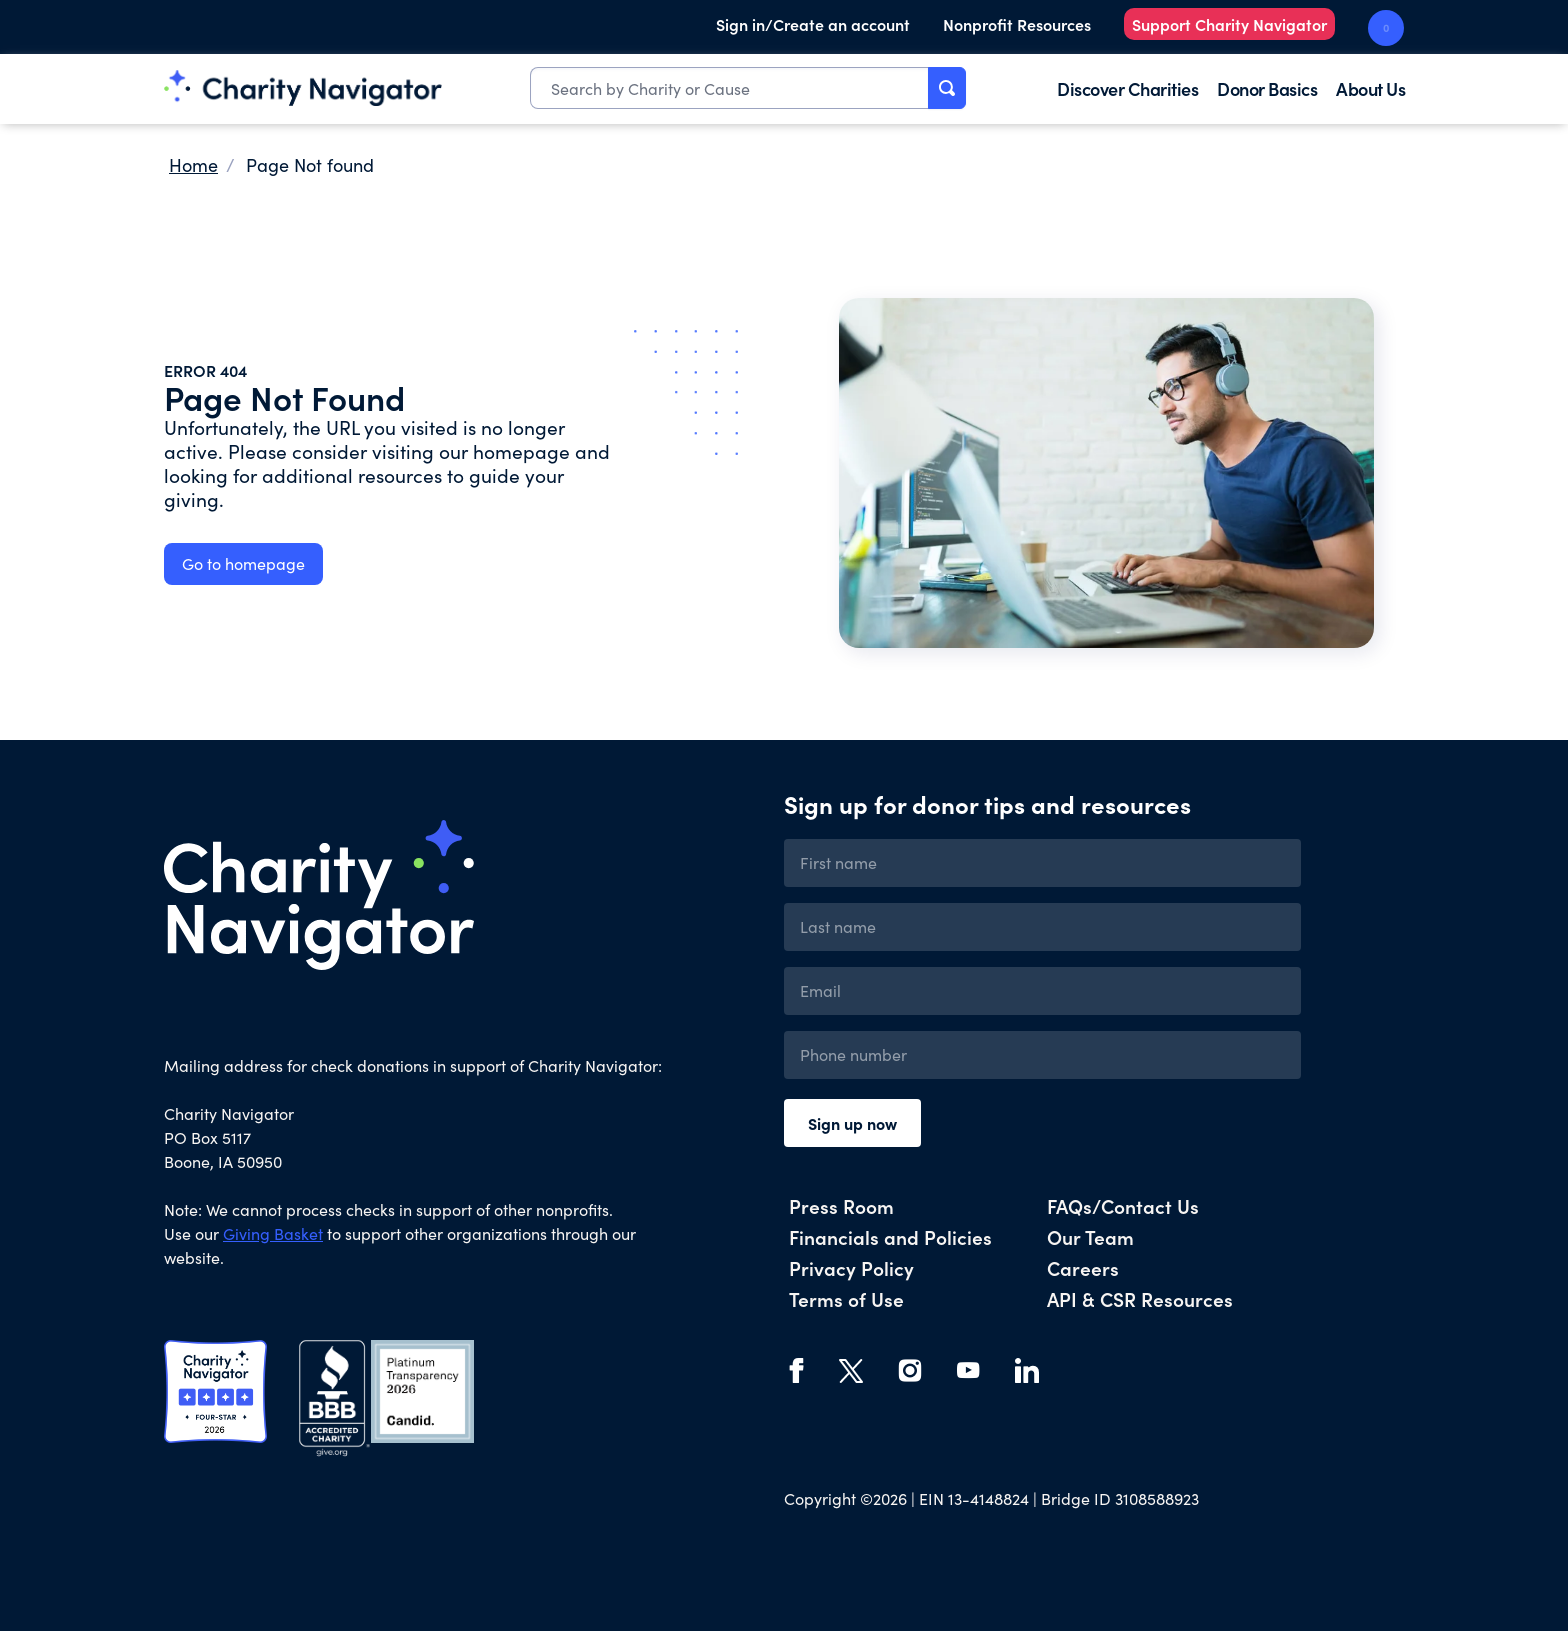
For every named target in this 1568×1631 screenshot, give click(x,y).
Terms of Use (846, 1298)
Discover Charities (1127, 88)
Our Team (1090, 1236)
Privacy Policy (851, 1267)
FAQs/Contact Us (1123, 1205)
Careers (1083, 1267)
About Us (1370, 88)
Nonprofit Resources (1017, 24)
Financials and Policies (890, 1236)
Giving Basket (273, 1233)
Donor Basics (1267, 88)
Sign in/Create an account (813, 24)
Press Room (841, 1205)
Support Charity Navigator (1229, 24)
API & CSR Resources (1140, 1298)
